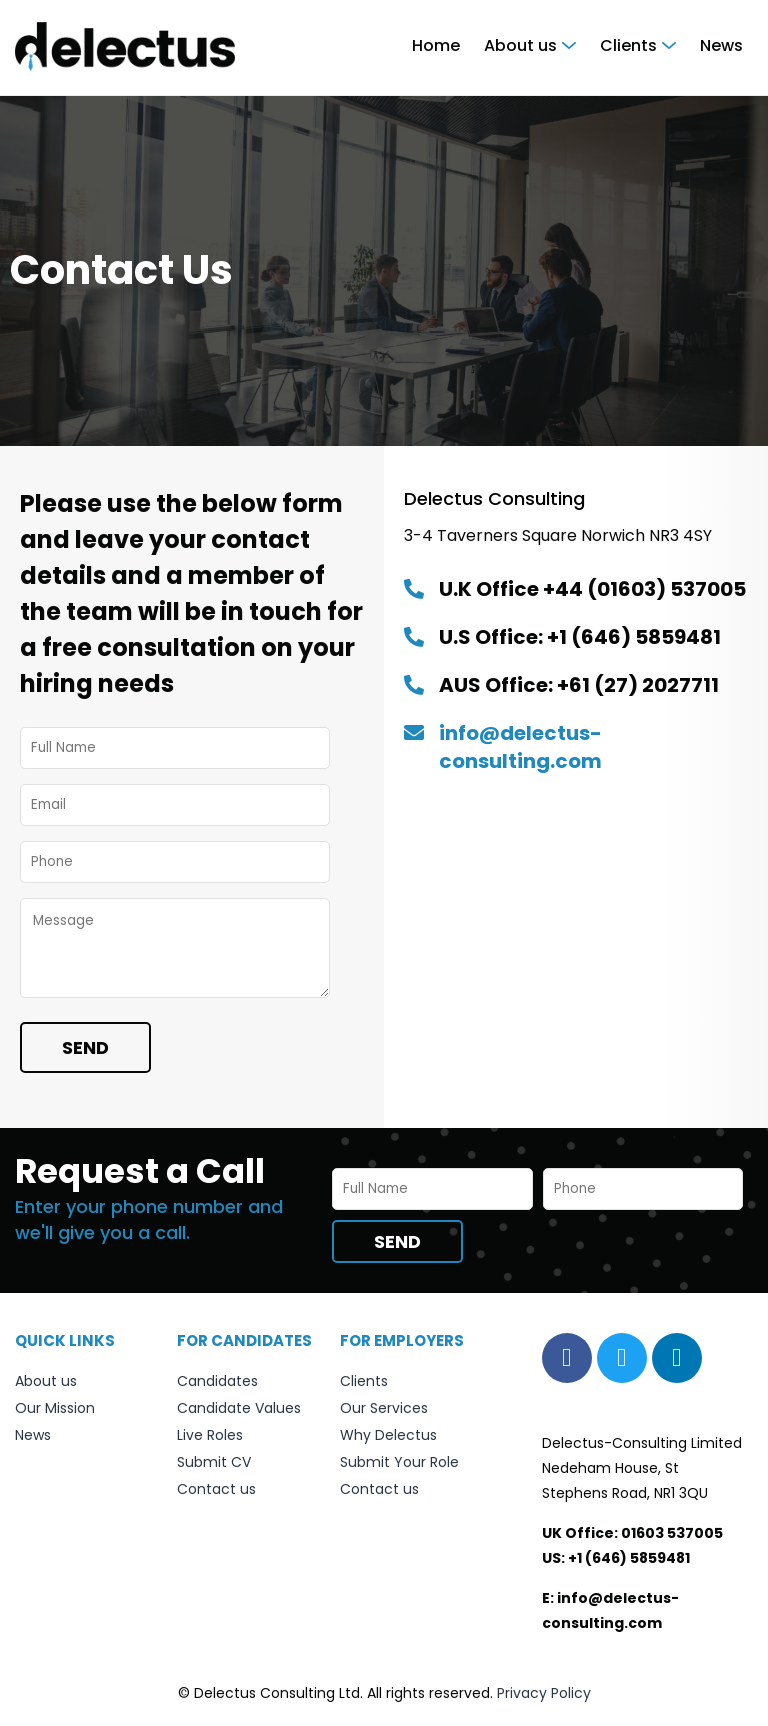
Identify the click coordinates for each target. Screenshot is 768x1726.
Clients (628, 45)
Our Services (384, 1408)
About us (520, 45)
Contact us (216, 1489)
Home (436, 45)
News (721, 45)
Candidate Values (239, 1408)
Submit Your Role (399, 1462)
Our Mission (55, 1408)
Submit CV (214, 1462)
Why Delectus (388, 1435)
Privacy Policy (544, 1693)
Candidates (217, 1381)
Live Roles (210, 1435)
